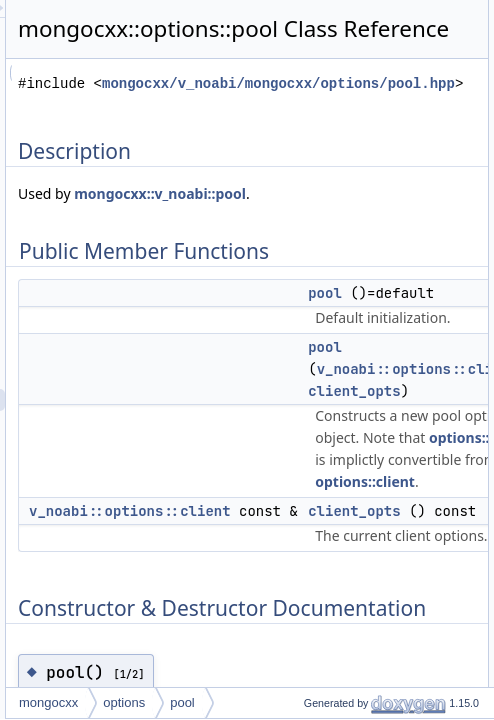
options (356, 702)
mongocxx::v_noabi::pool (336, 265)
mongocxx (280, 702)
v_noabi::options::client (362, 583)
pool (414, 702)
